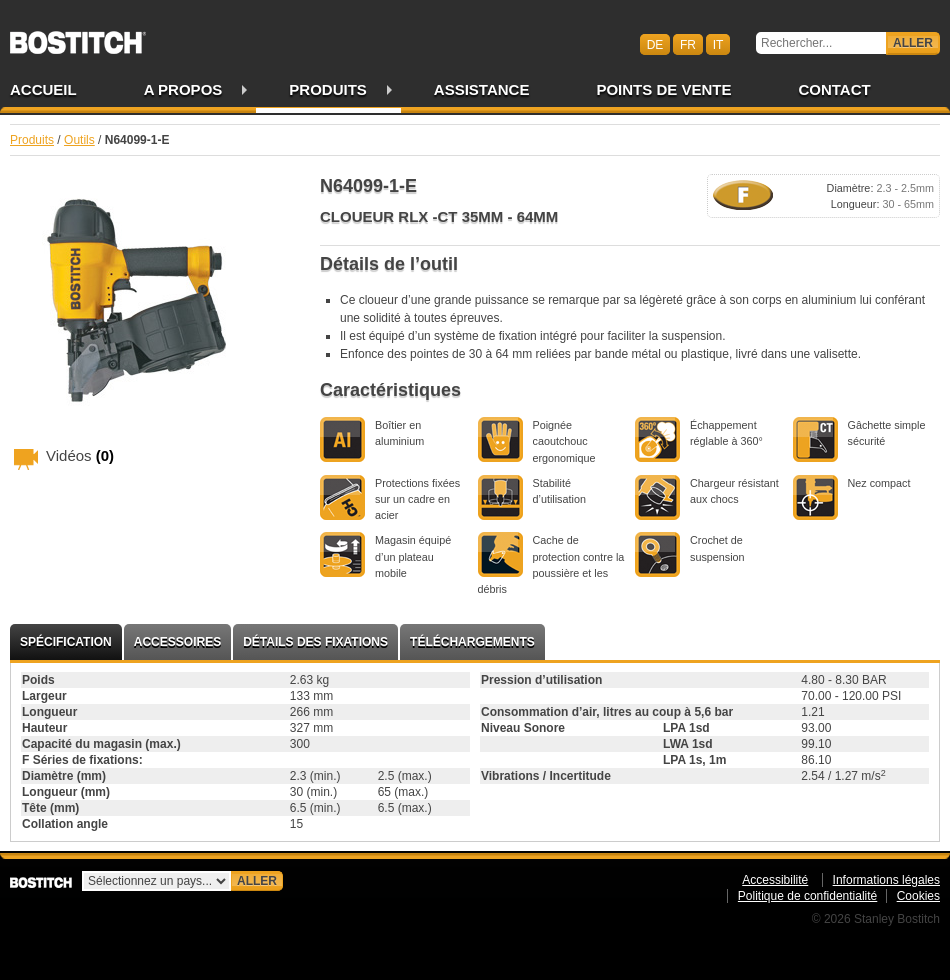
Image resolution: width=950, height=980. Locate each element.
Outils (79, 140)
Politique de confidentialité (807, 896)
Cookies (918, 896)
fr (688, 44)
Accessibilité (775, 880)
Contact (834, 89)
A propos (183, 89)
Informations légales (886, 880)
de (655, 44)
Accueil (43, 89)
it (718, 44)
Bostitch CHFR (78, 36)
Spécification (66, 642)
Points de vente (663, 89)
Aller (913, 43)
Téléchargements (472, 642)
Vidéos (80, 455)
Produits (328, 89)
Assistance (482, 89)
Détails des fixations (315, 642)
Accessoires (177, 642)
